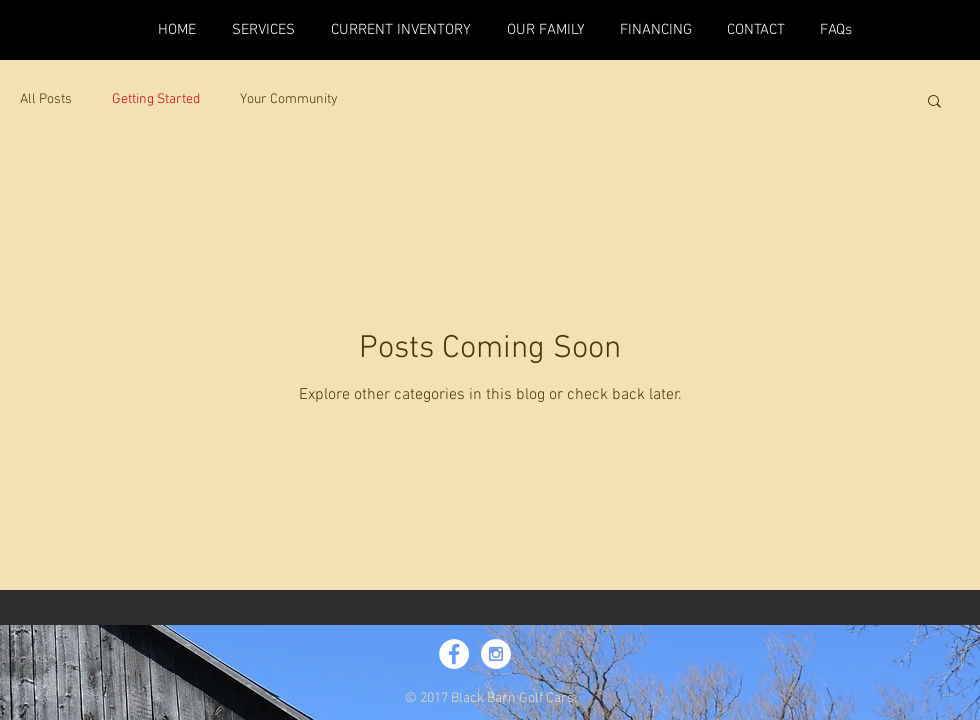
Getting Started (156, 99)
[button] (934, 102)
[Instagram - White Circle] (496, 654)
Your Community (289, 99)
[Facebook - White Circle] (454, 654)
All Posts (46, 99)
